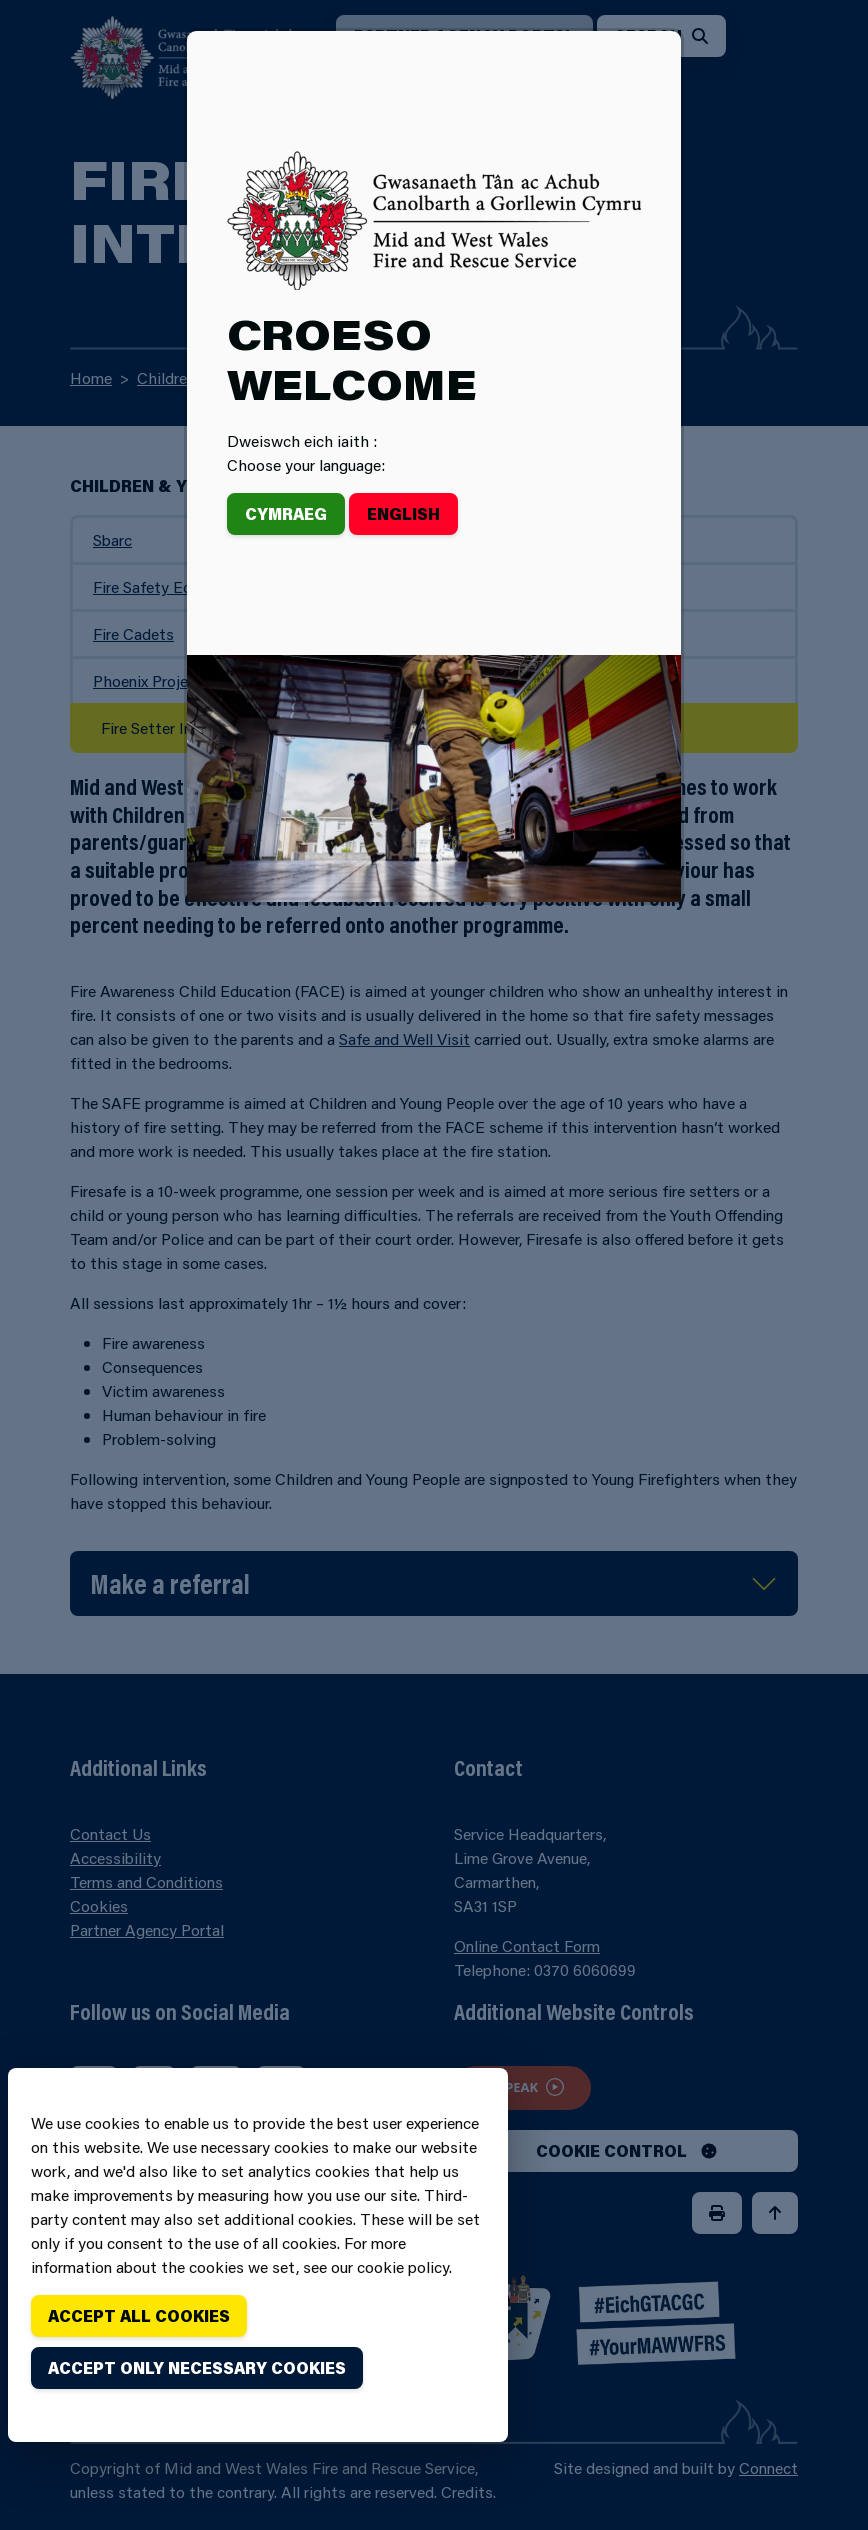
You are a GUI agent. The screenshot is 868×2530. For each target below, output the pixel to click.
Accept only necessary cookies (197, 2367)
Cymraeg (286, 513)
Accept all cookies (139, 2315)
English (403, 513)
